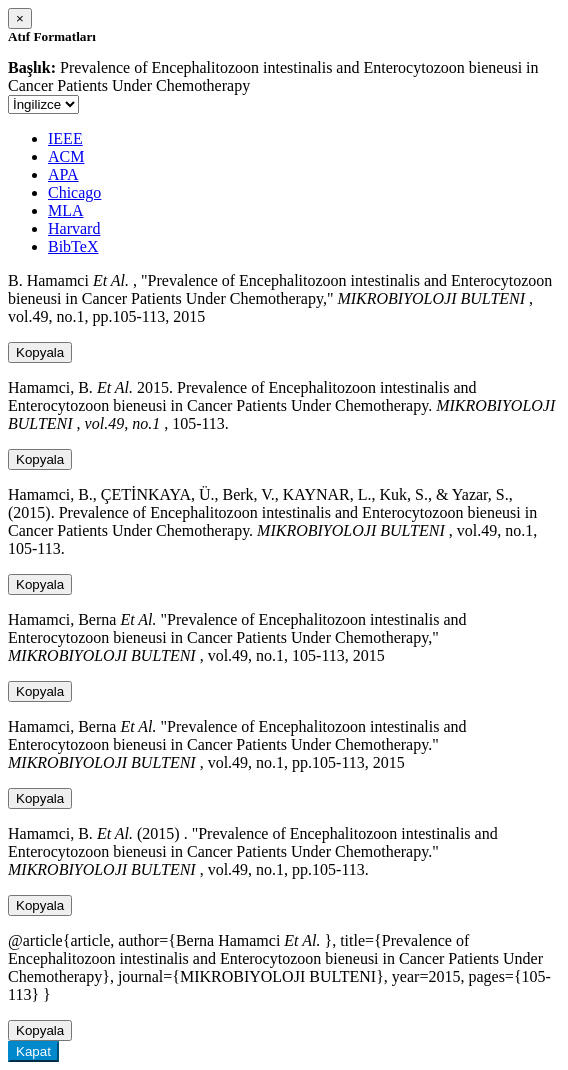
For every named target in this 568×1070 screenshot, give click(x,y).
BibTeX (73, 246)
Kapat (33, 1051)
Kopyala (40, 352)
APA (63, 174)
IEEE (65, 138)
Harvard (74, 228)
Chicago (74, 192)
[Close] (20, 18)
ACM (66, 156)
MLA (66, 210)
